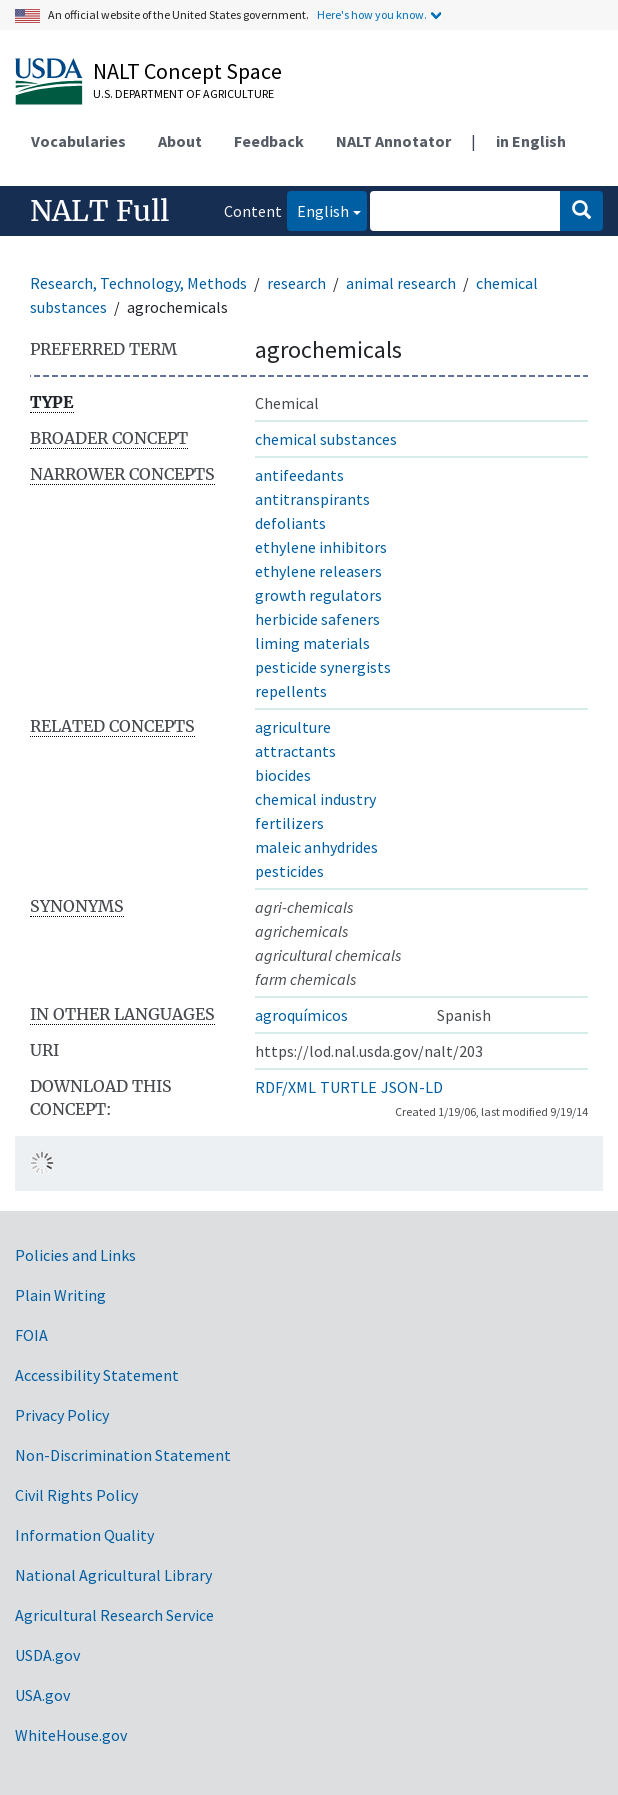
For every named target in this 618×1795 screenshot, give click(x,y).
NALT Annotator (393, 141)
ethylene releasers (318, 571)
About (180, 141)
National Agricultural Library (113, 1575)
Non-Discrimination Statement (123, 1455)
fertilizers (289, 823)
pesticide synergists (323, 667)
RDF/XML (285, 1087)
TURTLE (348, 1087)
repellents (291, 691)
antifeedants (299, 475)
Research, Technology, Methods (138, 283)
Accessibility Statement (97, 1375)
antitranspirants (312, 499)
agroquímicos (301, 1015)
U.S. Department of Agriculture (183, 93)
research (296, 283)
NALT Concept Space (187, 71)
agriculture (293, 727)
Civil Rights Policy (76, 1495)
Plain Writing (60, 1295)
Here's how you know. (372, 14)
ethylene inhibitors (321, 547)
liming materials (312, 643)
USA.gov (42, 1695)
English (318, 209)
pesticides (289, 871)
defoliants (290, 523)
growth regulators (318, 595)
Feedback (269, 141)
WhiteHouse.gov (71, 1735)
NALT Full (99, 211)
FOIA (31, 1335)
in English (531, 141)
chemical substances (326, 439)
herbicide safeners (317, 619)
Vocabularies (78, 141)
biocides (283, 775)
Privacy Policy (62, 1415)
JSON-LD (412, 1087)
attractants (295, 751)
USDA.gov (47, 1655)
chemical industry (315, 799)
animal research (401, 283)
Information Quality (84, 1535)
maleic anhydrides (316, 847)
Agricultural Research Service (114, 1615)
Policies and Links (75, 1255)
